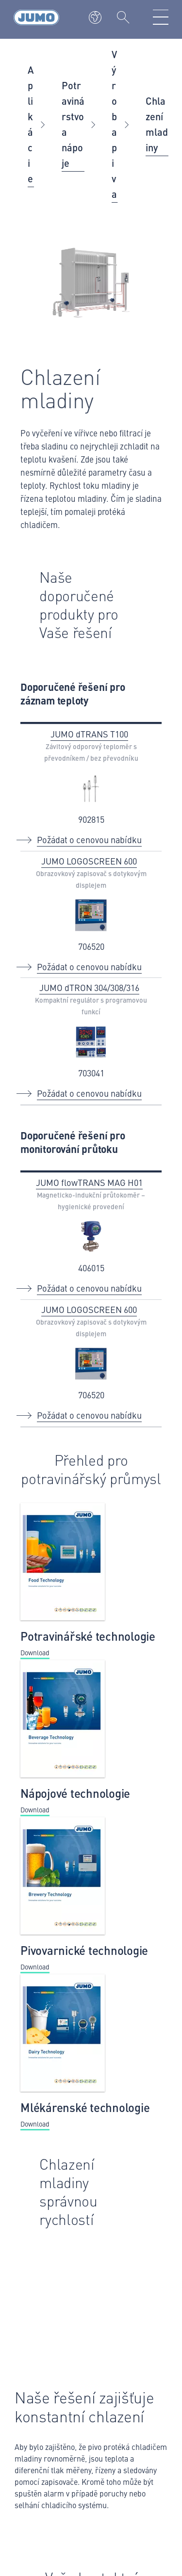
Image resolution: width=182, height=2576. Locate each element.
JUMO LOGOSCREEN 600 (89, 861)
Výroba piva (114, 124)
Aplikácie (31, 124)
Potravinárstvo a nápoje (73, 124)
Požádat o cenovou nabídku (89, 839)
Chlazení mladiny (157, 124)
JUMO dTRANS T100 (89, 734)
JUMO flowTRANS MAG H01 (89, 1182)
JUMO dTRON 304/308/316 (89, 987)
